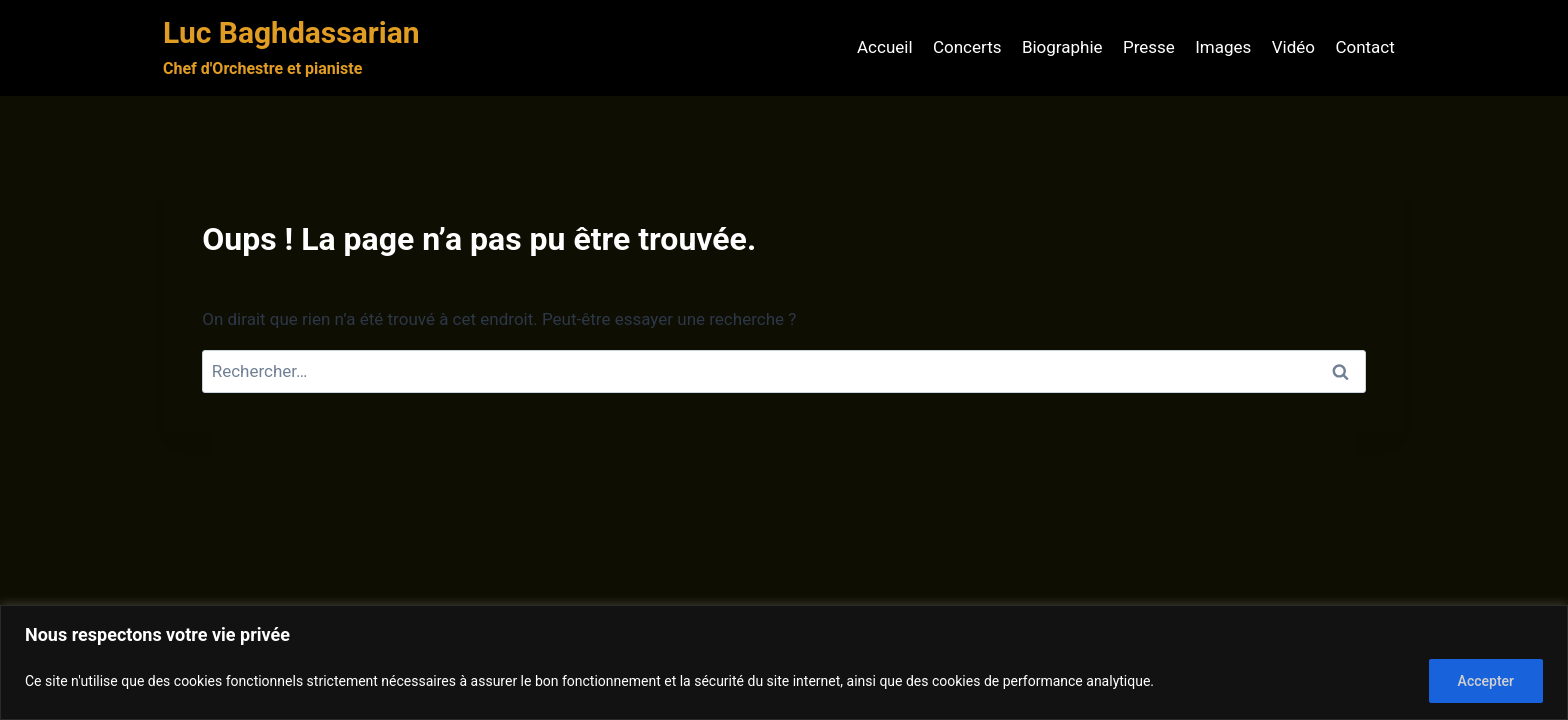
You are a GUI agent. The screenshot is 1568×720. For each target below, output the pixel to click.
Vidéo (1293, 47)
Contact (1364, 47)
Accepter (1486, 681)
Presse (1149, 47)
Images (1223, 47)
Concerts (967, 47)
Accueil (885, 47)
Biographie (1062, 47)
